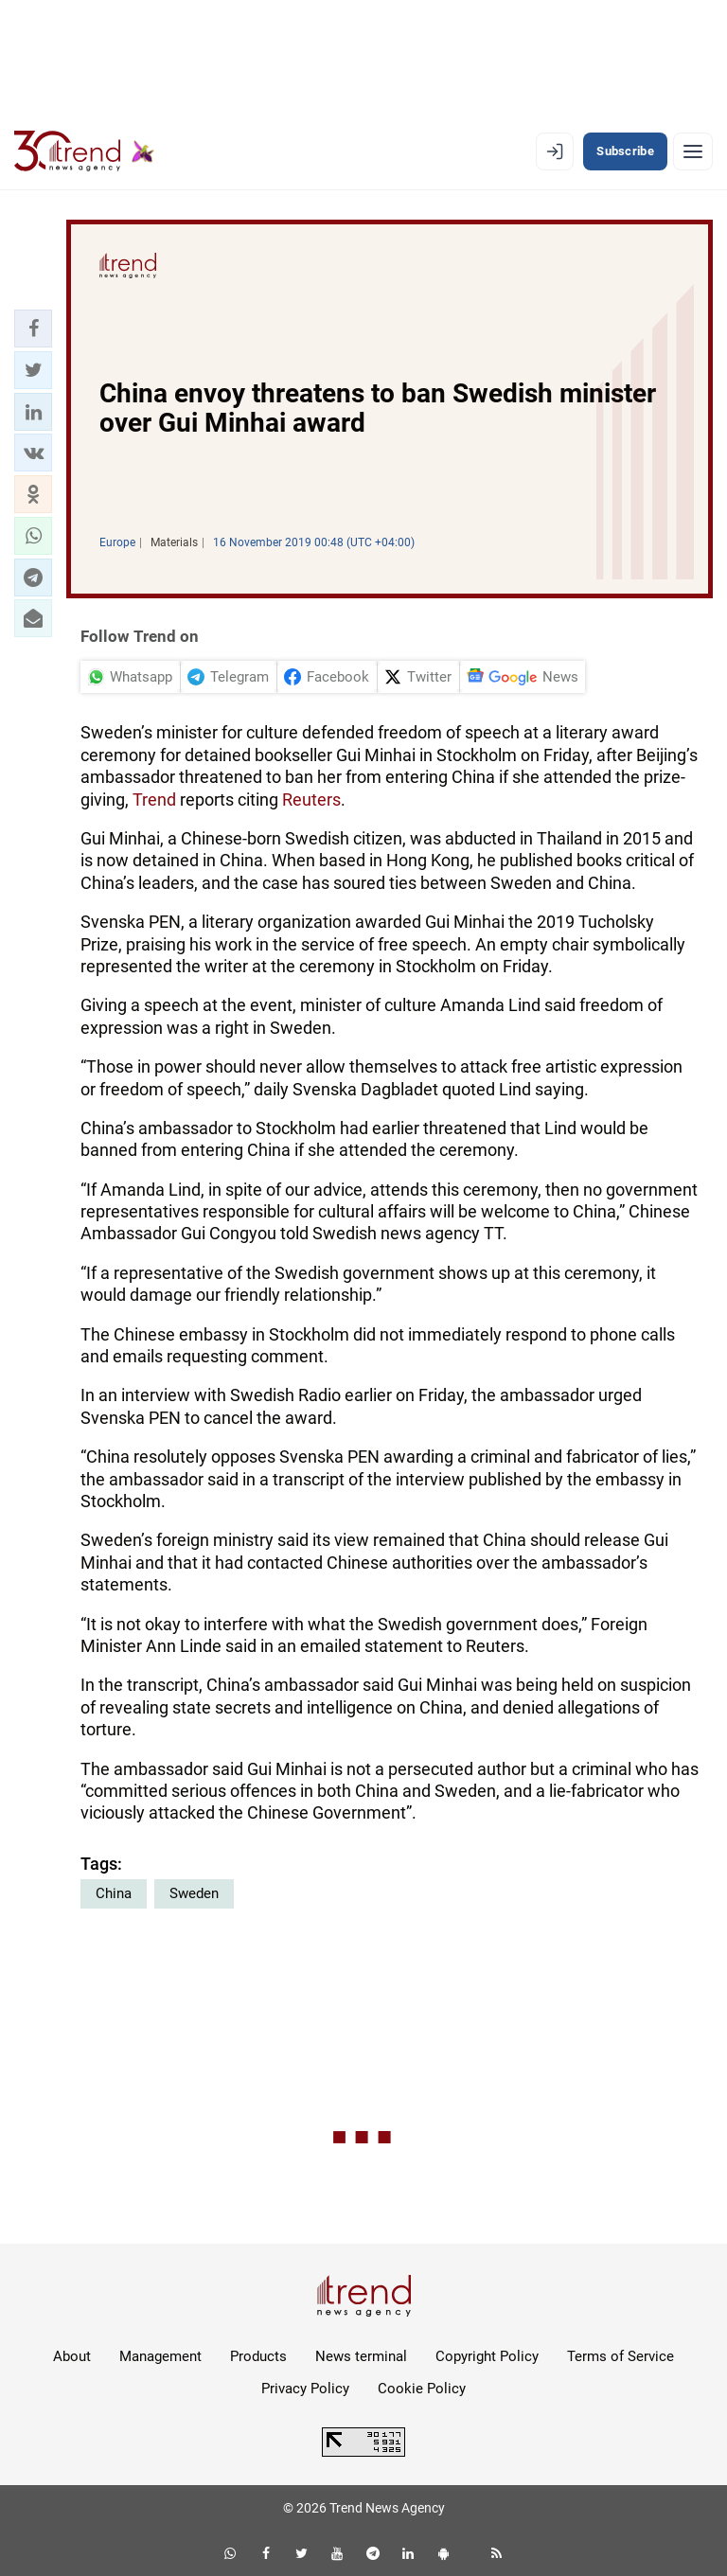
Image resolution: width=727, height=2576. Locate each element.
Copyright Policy (487, 2356)
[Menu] (693, 151)
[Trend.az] (84, 151)
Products (258, 2356)
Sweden (194, 1893)
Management (160, 2356)
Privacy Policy (305, 2388)
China (114, 1893)
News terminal (361, 2356)
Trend (154, 799)
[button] (33, 328)
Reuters (311, 799)
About (72, 2356)
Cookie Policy (422, 2388)
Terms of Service (620, 2356)
